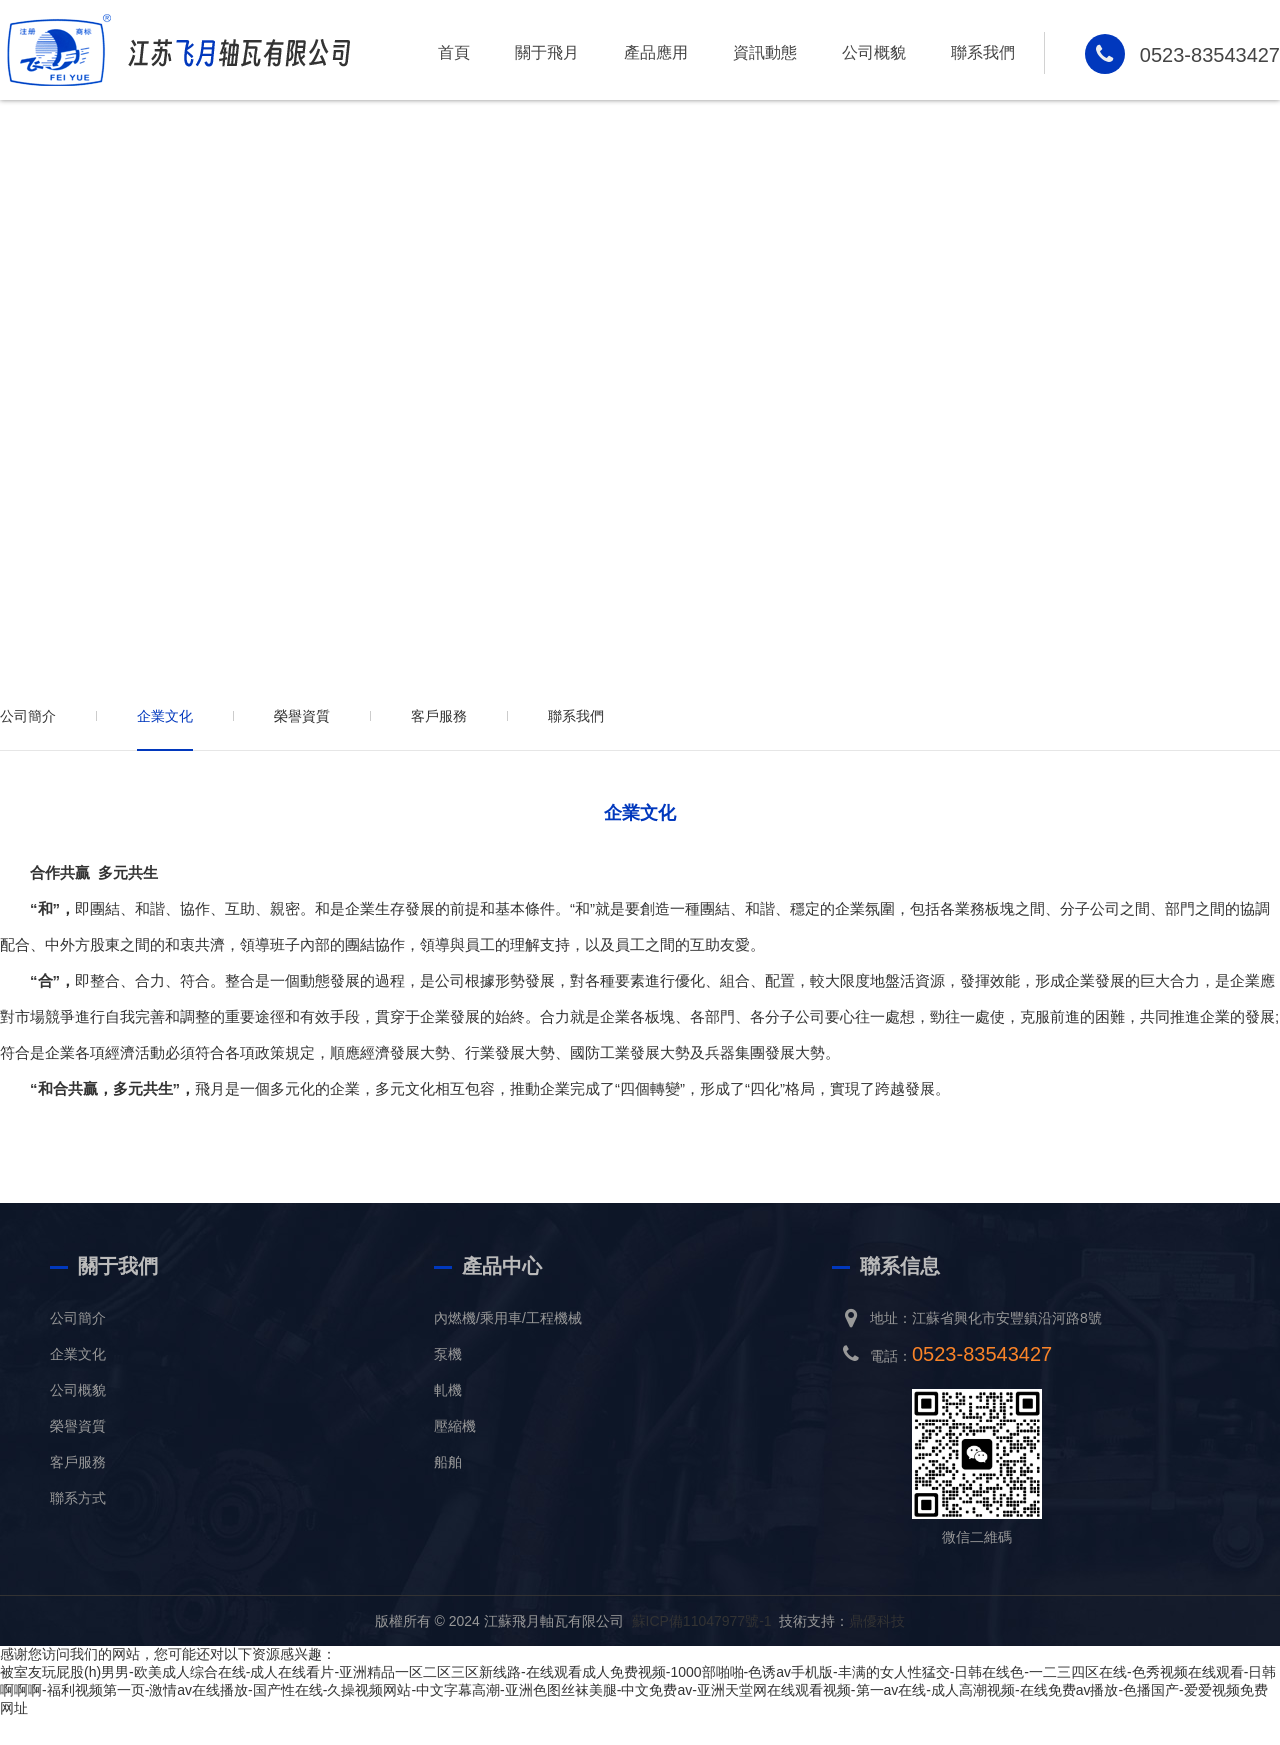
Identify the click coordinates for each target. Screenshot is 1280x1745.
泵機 (448, 1354)
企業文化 (165, 716)
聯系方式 (78, 1498)
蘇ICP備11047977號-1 (702, 1621)
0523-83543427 (1210, 55)
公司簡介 (28, 716)
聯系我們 (983, 52)
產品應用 (656, 52)
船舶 (448, 1462)
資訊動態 (765, 52)
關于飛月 (547, 52)
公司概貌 (874, 52)
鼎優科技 (877, 1621)
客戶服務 (439, 716)
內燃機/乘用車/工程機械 (508, 1318)
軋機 (448, 1390)
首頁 (454, 52)
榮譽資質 (302, 716)
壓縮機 (455, 1426)
